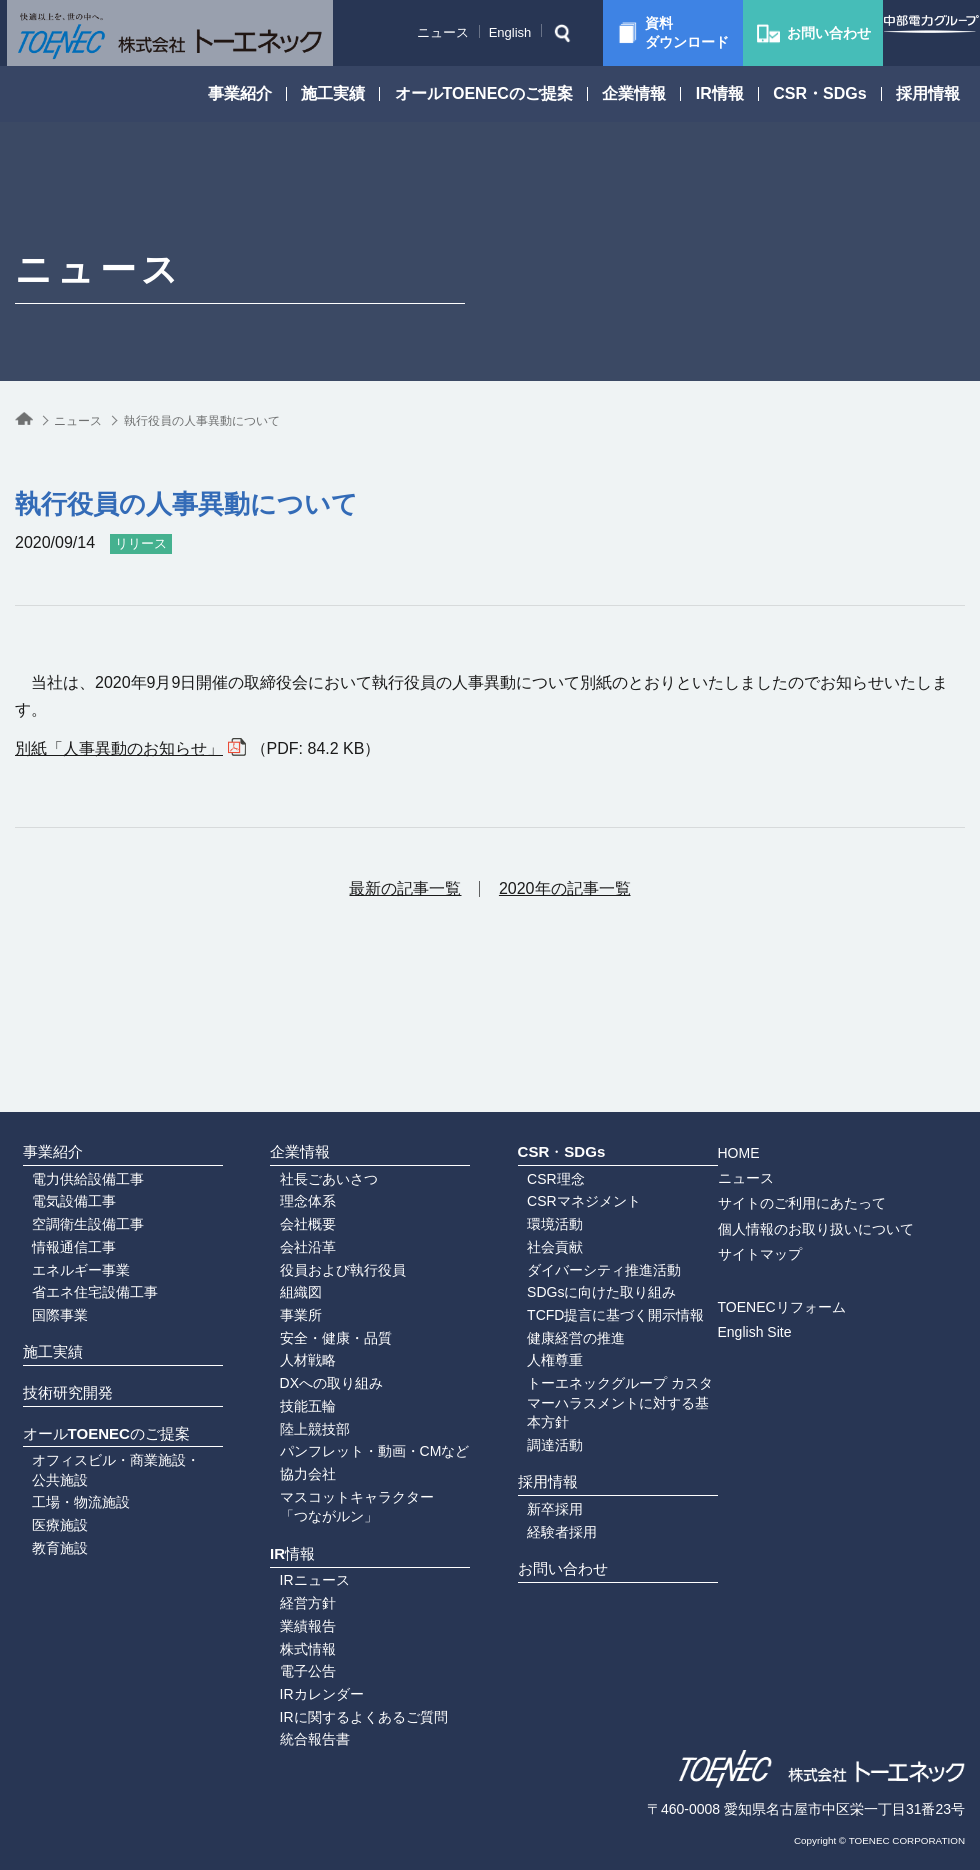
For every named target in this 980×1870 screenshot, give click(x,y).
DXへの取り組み (314, 1317)
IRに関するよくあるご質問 (347, 1703)
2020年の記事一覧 (565, 888)
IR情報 (720, 93)
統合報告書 (298, 1729)
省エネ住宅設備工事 (78, 1215)
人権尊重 (538, 1292)
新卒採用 (538, 1467)
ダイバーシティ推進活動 (587, 1189)
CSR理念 (539, 1087)
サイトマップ (800, 1155)
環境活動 (538, 1138)
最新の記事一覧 (405, 888)
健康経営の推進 (559, 1266)
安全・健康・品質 (319, 1266)
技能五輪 (291, 1343)
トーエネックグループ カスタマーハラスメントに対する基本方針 (610, 1336)
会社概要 (291, 1138)
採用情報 (928, 93)
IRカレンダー (305, 1678)
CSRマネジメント (567, 1113)
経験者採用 (545, 1493)
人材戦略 (291, 1292)
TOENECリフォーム (822, 1209)
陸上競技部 (298, 1369)
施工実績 (333, 93)
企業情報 (634, 93)
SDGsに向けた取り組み (584, 1215)
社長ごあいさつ (312, 1087)
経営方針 (291, 1575)
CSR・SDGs (819, 93)
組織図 (284, 1215)
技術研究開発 (63, 1350)
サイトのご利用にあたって (842, 1105)
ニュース (409, 32)
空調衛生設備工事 (71, 1138)
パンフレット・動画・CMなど (358, 1394)
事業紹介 (240, 93)
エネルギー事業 (64, 1189)
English (476, 32)
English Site (795, 1234)
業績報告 (291, 1601)
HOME (779, 1055)
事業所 (284, 1241)
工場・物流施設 (64, 1487)
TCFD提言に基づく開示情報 (598, 1241)
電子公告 (291, 1652)
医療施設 (43, 1513)
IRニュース (298, 1550)
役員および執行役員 (326, 1189)
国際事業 (43, 1241)
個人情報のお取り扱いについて (856, 1130)
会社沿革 (291, 1164)
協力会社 (291, 1420)
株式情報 (291, 1627)
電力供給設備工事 (71, 1087)
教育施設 (43, 1539)
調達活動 (538, 1382)
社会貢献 (538, 1164)
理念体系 (291, 1113)
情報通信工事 (57, 1164)
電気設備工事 (57, 1113)
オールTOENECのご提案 (484, 93)
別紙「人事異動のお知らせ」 (119, 748)
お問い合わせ (558, 1543)
